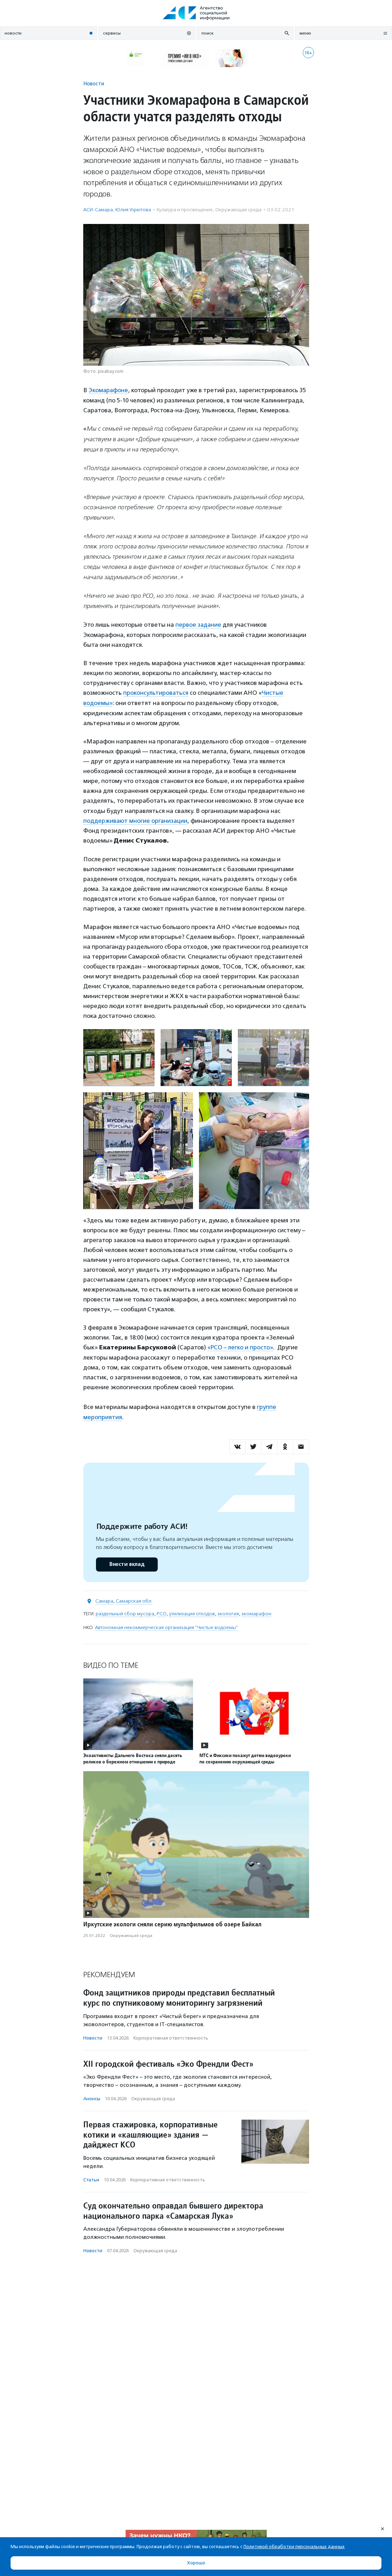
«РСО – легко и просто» (240, 1345)
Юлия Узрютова (133, 210)
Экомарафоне (109, 390)
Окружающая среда (238, 210)
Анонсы (91, 2096)
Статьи (91, 2177)
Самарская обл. (134, 1599)
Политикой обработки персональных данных (294, 2546)
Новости (93, 83)
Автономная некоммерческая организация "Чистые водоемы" (166, 1625)
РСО (162, 1611)
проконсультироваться (156, 692)
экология (228, 1611)
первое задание (198, 624)
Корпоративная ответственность (170, 2035)
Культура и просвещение (185, 210)
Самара (104, 1599)
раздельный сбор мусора (125, 1611)
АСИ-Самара (98, 210)
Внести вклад (126, 1562)
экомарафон (256, 1611)
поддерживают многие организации (135, 819)
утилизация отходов (192, 1611)
